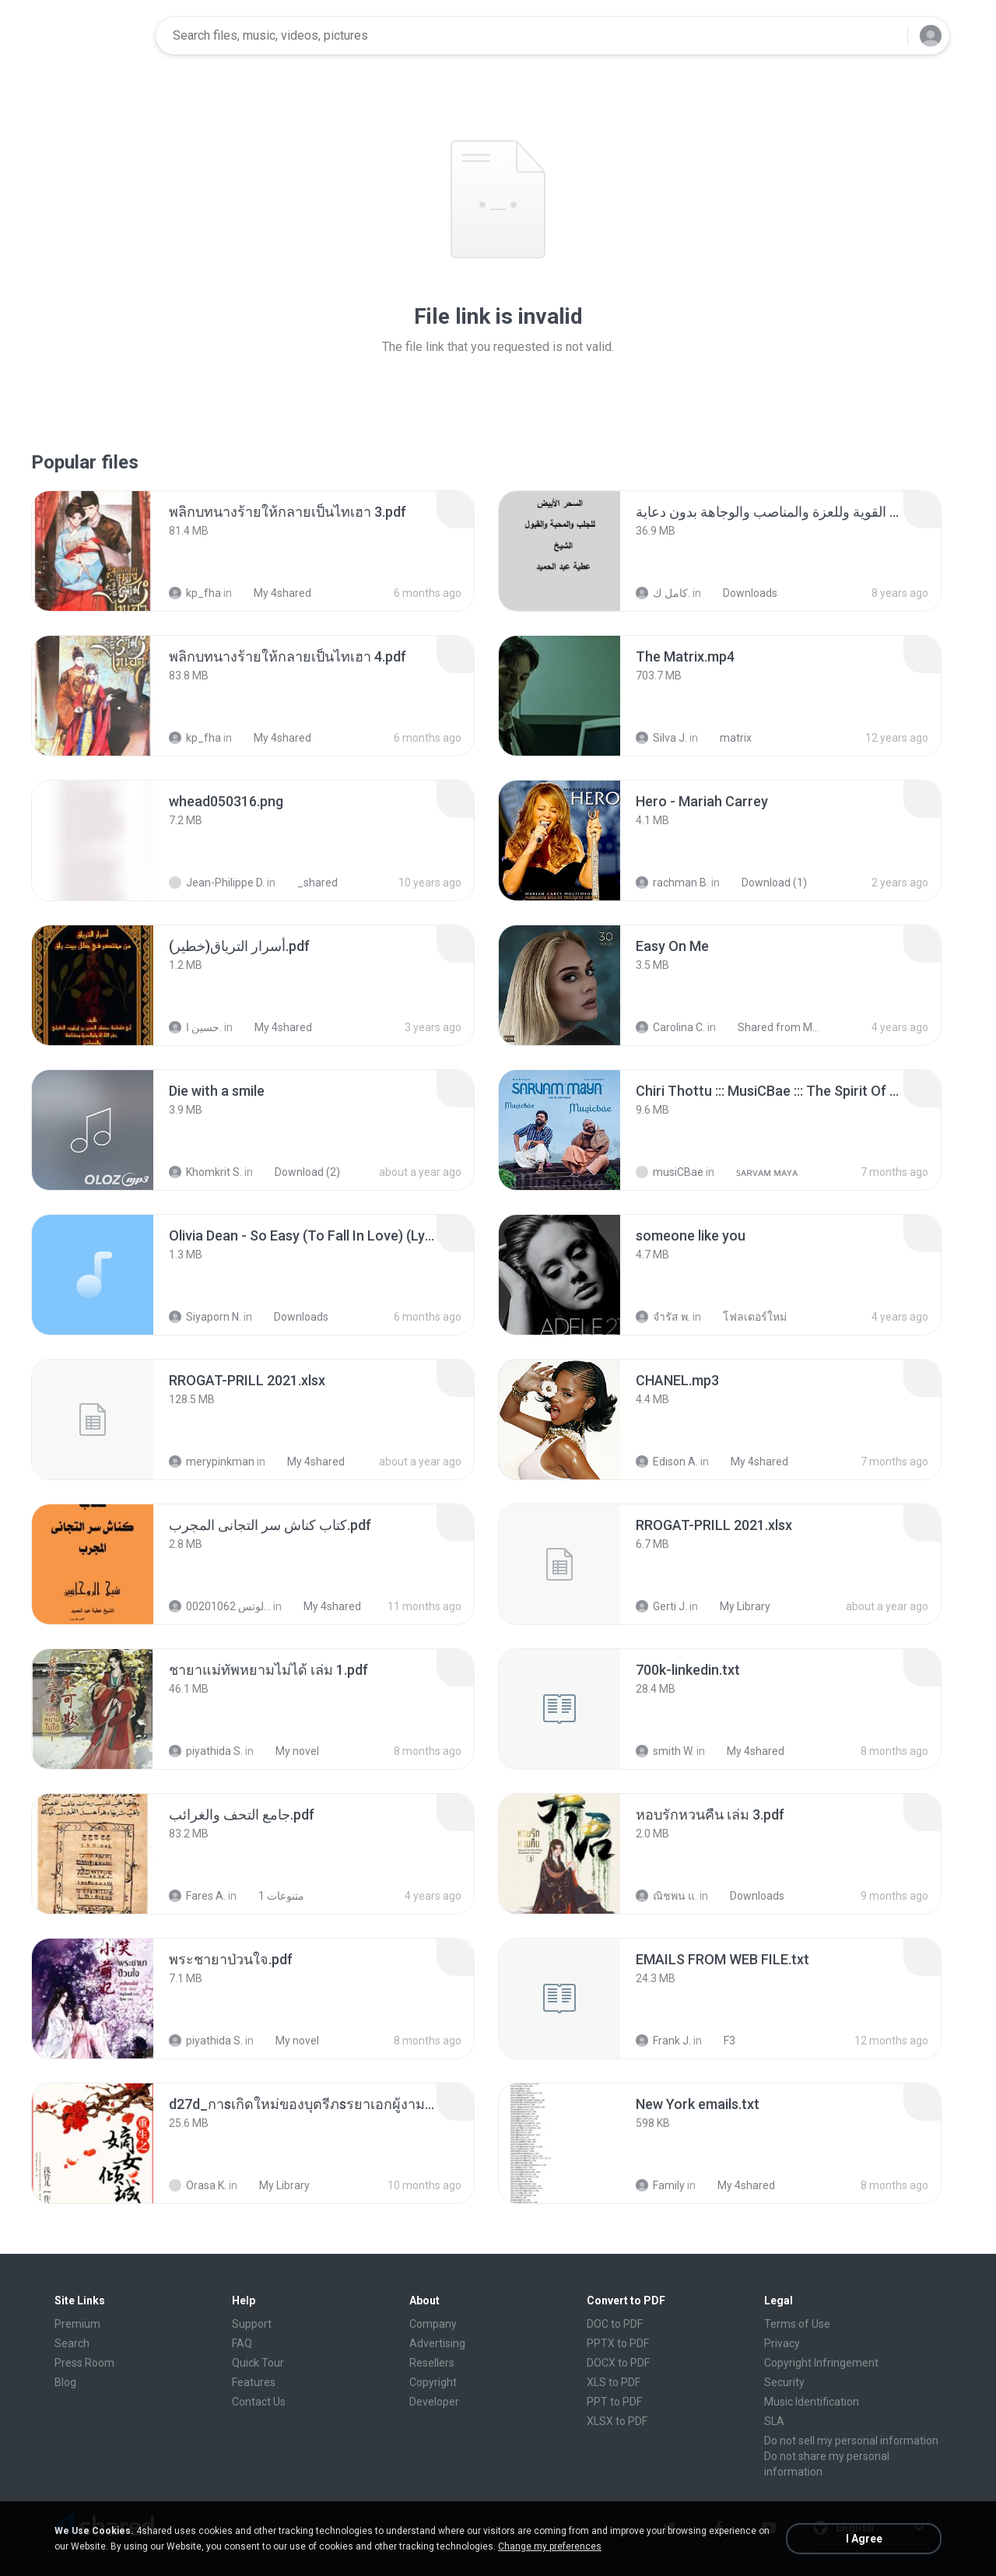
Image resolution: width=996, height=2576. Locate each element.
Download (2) (299, 1172)
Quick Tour (258, 2363)
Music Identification (811, 2401)
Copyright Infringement (821, 2363)
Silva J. (661, 738)
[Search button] (886, 35)
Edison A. (667, 1461)
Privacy (782, 2343)
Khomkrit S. (205, 1172)
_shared (309, 882)
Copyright (433, 2382)
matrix (727, 738)
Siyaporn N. (205, 1317)
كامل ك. (663, 593)
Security (784, 2382)
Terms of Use (797, 2324)
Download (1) (765, 882)
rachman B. (672, 882)
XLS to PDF (613, 2382)
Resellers (431, 2363)
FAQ (242, 2343)
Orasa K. (197, 2185)
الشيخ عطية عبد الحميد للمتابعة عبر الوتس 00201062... (220, 1606)
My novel (288, 1751)
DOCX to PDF (618, 2363)
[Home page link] (94, 36)
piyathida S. (206, 1751)
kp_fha (195, 593)
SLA (774, 2421)
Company (433, 2324)
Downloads (741, 593)
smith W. (665, 1751)
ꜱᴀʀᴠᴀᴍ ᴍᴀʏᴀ (758, 1172)
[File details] (92, 551)
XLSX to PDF (617, 2421)
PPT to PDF (614, 2401)
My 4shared (274, 593)
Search (71, 2343)
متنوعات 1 (272, 1896)
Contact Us (259, 2401)
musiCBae (669, 1172)
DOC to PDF (615, 2324)
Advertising (437, 2343)
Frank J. (663, 2040)
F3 (721, 2040)
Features (253, 2382)
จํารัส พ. (663, 1317)
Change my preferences (549, 2546)
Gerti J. (661, 1606)
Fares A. (197, 1896)
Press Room (84, 2363)
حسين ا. (195, 1027)
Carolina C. (670, 1027)
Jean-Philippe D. (217, 882)
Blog (65, 2382)
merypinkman (211, 1461)
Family (660, 2185)
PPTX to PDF (618, 2343)
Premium (77, 2324)
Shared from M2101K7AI (771, 1027)
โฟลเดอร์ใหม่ (746, 1317)
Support (252, 2324)
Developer (434, 2401)
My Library (736, 1606)
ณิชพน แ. (666, 1896)
